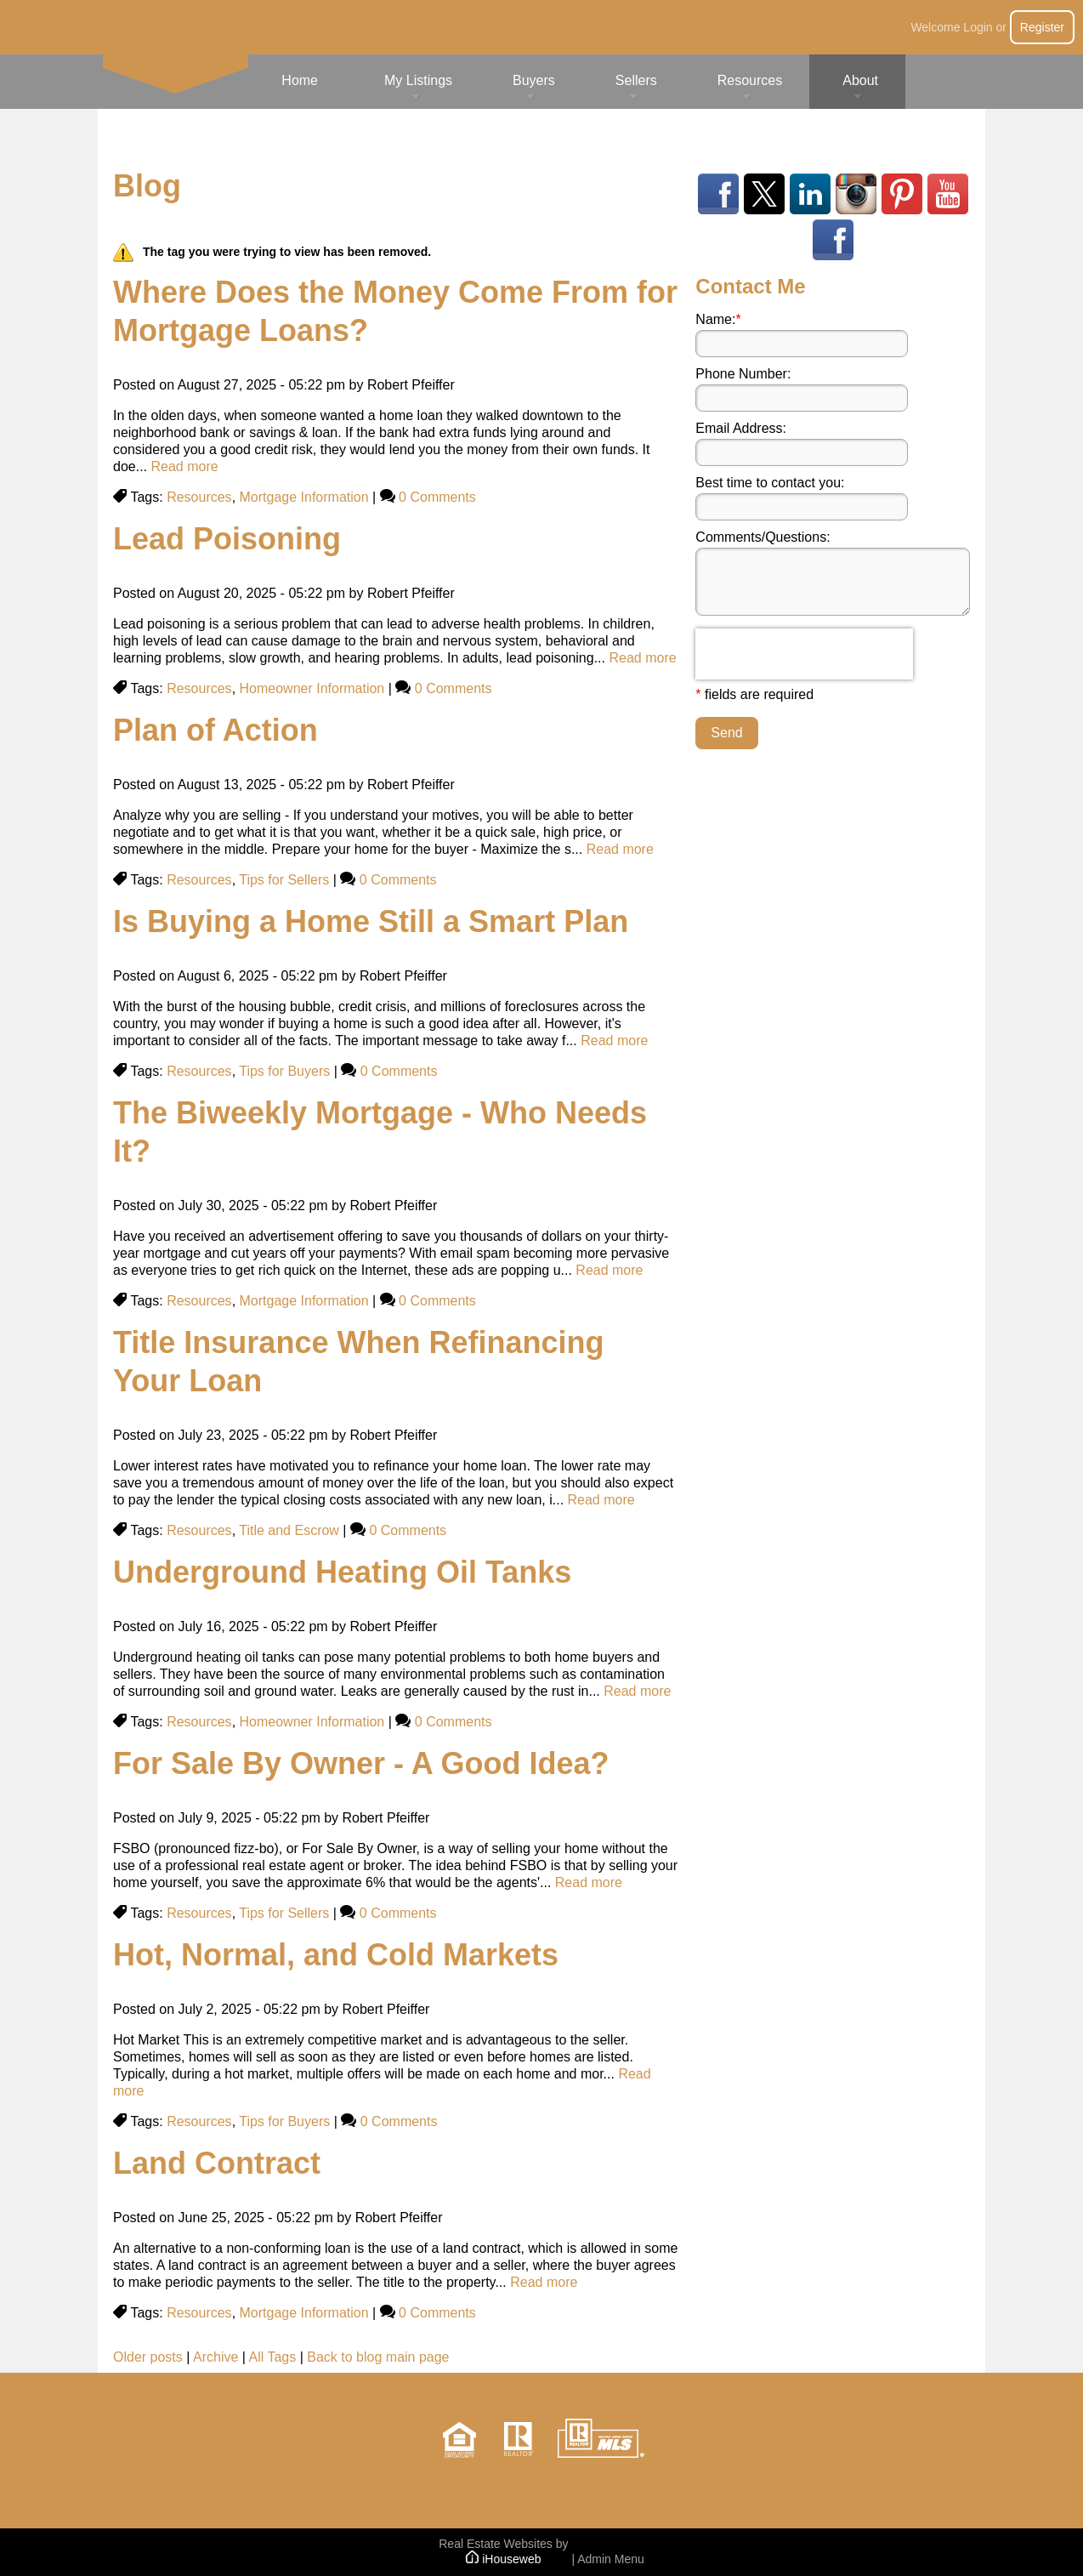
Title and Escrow (289, 1530)
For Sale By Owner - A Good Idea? (361, 1763)
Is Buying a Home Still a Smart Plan (370, 921)
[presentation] (804, 654)
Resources (199, 497)
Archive (215, 2357)
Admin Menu (610, 2559)
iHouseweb (503, 2559)
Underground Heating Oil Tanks (342, 1572)
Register (1042, 27)
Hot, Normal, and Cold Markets (336, 1954)
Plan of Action (215, 730)
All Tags (273, 2357)
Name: (717, 319)
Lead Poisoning (227, 538)
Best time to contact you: (769, 482)
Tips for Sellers (284, 880)
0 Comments (437, 497)
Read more (184, 466)
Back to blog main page (378, 2357)
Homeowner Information (312, 688)
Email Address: (740, 428)
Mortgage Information (304, 497)
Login (977, 27)
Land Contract (216, 2163)
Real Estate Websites (496, 2543)
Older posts (148, 2357)
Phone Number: (743, 374)
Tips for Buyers (284, 1071)
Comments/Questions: (762, 537)
